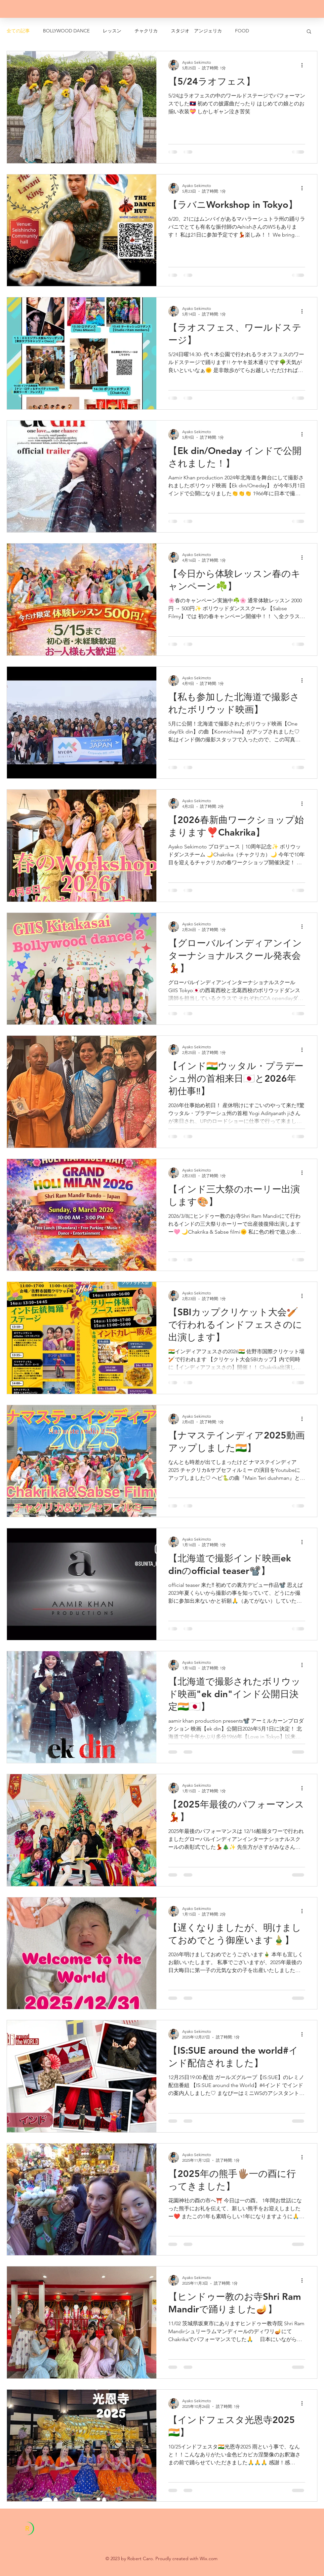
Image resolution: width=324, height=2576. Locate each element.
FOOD (242, 31)
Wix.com (209, 2558)
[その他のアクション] (304, 65)
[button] (309, 31)
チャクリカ (146, 31)
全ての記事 (18, 31)
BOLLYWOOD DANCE (66, 31)
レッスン (112, 31)
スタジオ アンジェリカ (196, 31)
